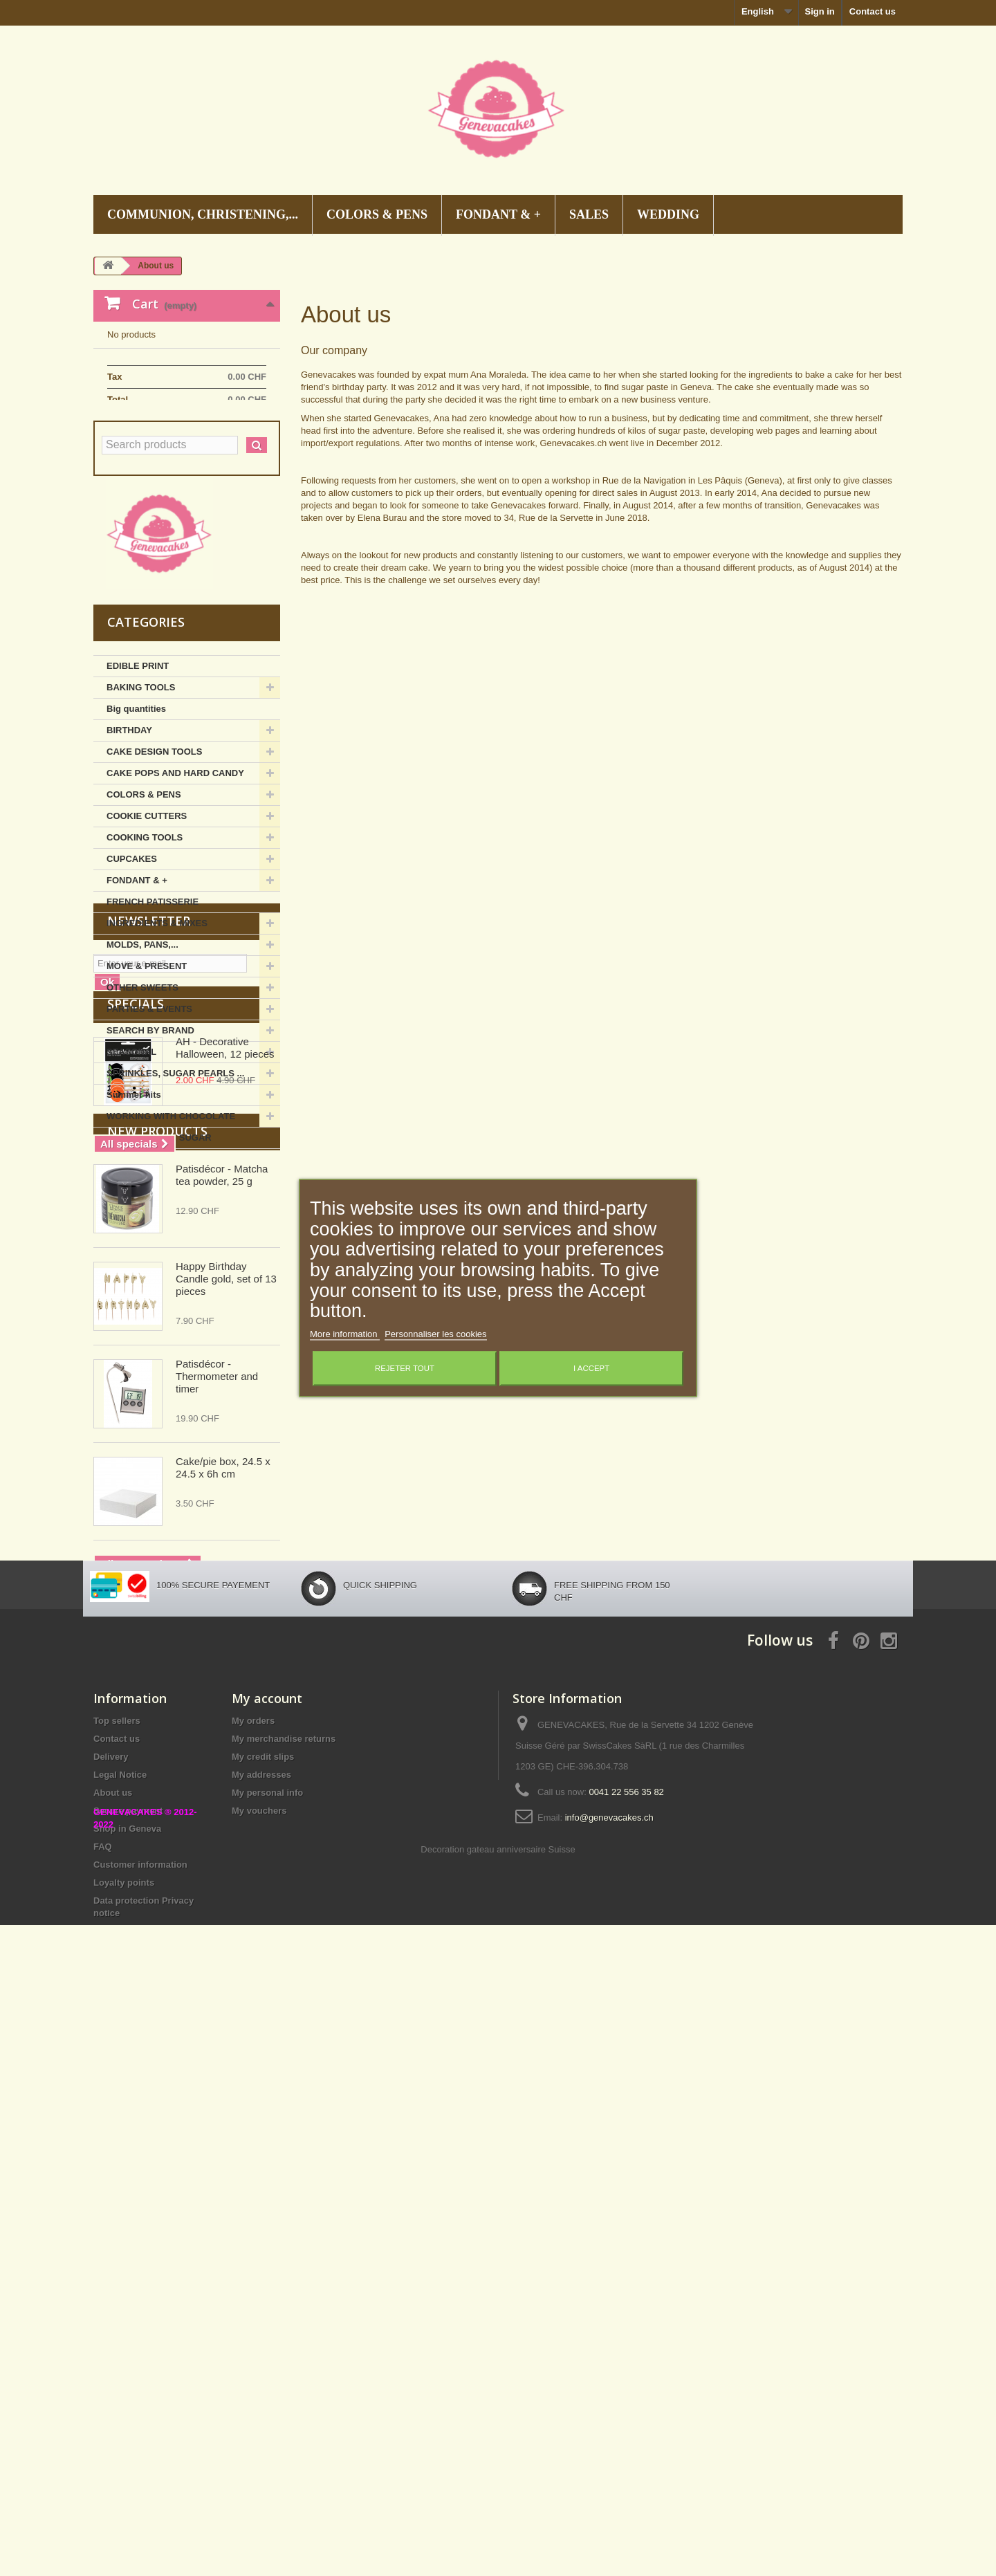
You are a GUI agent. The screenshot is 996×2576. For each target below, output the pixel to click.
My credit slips (263, 2282)
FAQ (102, 2372)
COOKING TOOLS (145, 933)
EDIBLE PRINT (138, 761)
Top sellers (116, 2246)
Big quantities (136, 804)
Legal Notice (120, 2300)
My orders (253, 2246)
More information (345, 1335)
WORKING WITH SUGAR (159, 1233)
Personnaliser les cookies (435, 1335)
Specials (135, 1398)
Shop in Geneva (127, 2354)
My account (267, 2224)
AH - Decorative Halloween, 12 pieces (225, 1442)
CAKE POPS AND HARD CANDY (175, 868)
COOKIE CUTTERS (147, 911)
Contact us (872, 11)
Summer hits (134, 1190)
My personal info (267, 2318)
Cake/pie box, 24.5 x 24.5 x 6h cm (223, 1925)
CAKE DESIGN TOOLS (154, 847)
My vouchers (259, 2336)
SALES (589, 214)
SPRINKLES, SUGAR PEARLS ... (175, 1168)
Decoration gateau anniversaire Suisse (498, 2500)
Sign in (819, 11)
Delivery (111, 2282)
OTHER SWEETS (142, 1083)
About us (112, 2318)
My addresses (261, 2300)
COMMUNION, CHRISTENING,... (202, 214)
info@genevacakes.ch (609, 2343)
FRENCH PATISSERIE (153, 997)
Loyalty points (123, 2408)
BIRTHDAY (129, 825)
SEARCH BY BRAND (150, 1126)
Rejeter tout (404, 1369)
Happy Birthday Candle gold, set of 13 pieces (226, 1736)
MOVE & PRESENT (147, 1061)
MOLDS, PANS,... (142, 1040)
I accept (591, 1369)
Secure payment (128, 2336)
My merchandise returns (283, 2264)
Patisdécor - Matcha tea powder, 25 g (222, 1633)
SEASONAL (131, 1147)
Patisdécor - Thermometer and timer (217, 1834)
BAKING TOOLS (141, 783)
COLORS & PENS (376, 214)
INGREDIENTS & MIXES (157, 1018)
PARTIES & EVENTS (149, 1104)
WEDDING (668, 214)
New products (157, 1589)
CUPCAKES (132, 954)
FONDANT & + (498, 214)
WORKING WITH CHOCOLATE (171, 1211)
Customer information (140, 2390)
